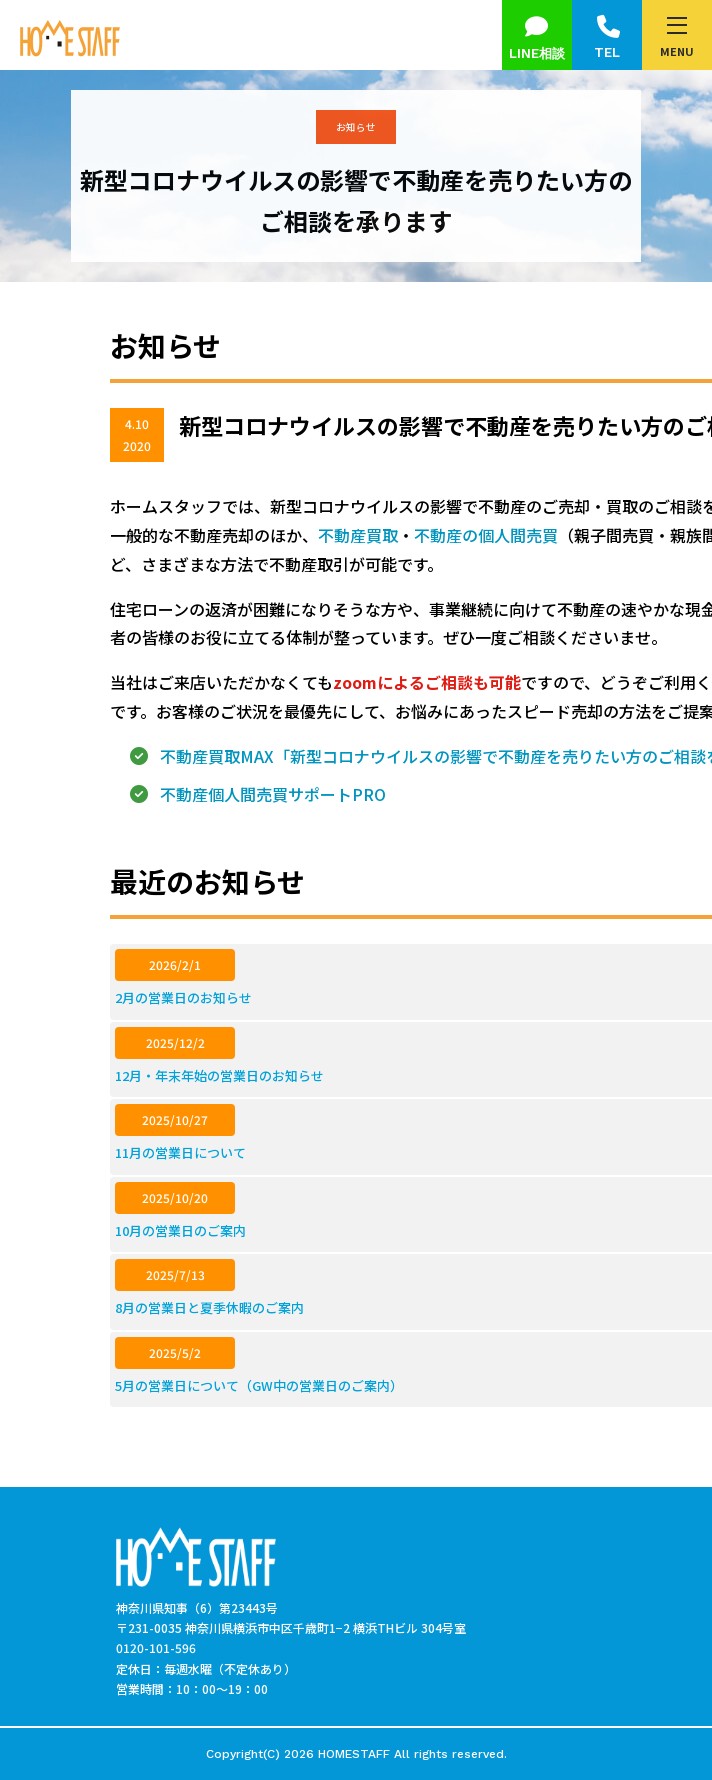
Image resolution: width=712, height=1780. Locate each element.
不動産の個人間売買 (486, 535)
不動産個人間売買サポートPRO (273, 794)
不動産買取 (358, 535)
